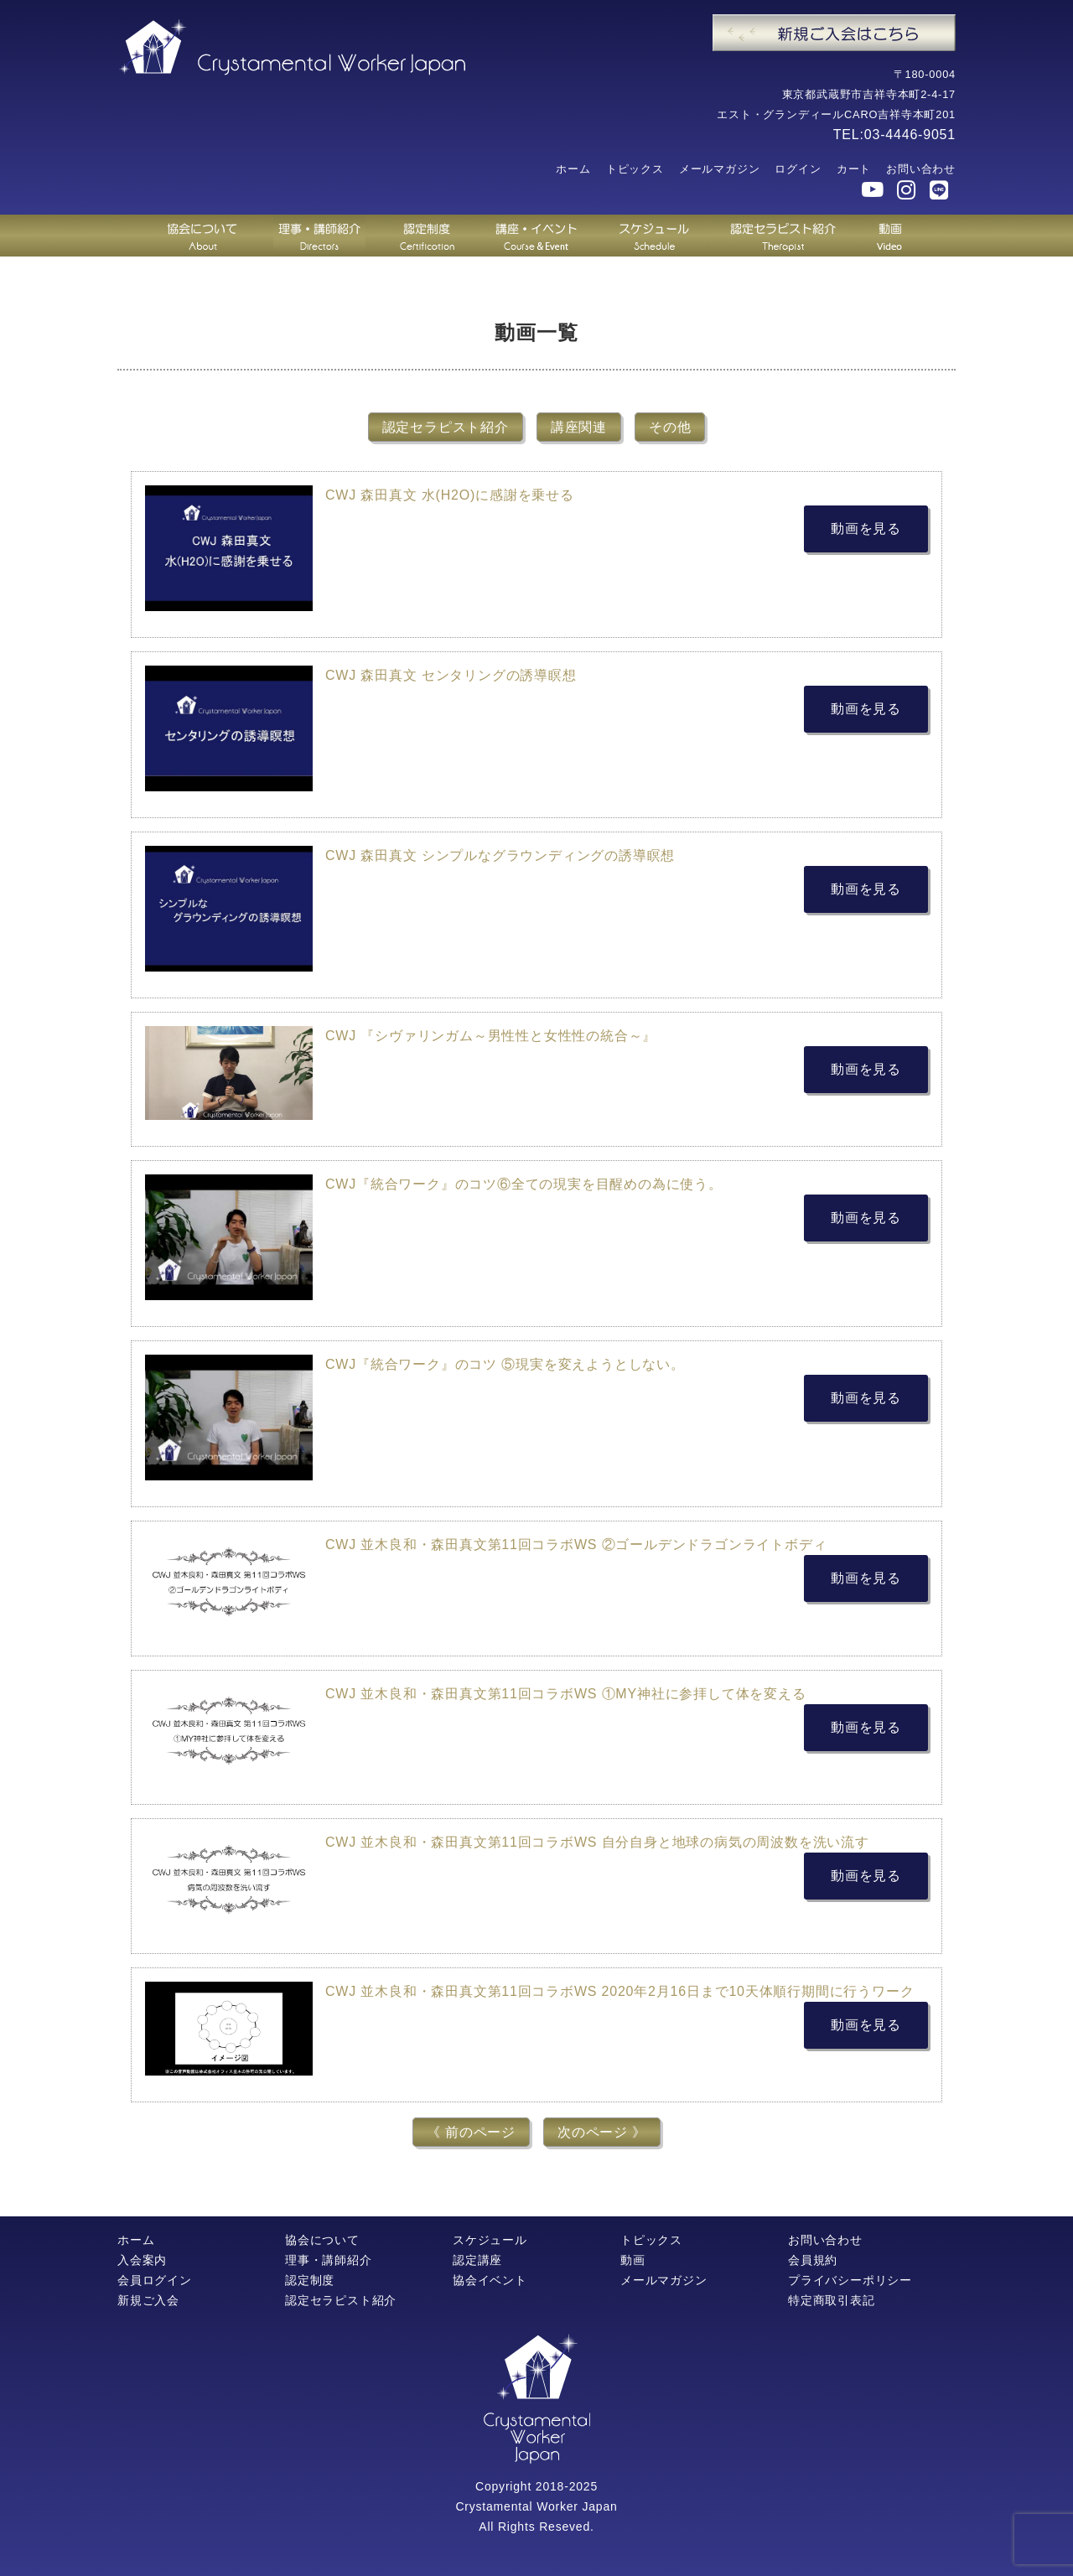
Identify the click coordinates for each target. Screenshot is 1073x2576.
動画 (632, 2260)
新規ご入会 (148, 2300)
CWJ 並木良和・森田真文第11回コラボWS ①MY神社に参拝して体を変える (565, 1694)
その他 (670, 427)
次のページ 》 (601, 2132)
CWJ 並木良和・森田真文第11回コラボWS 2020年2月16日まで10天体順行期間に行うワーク (619, 1991)
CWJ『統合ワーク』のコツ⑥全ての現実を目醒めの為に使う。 (524, 1184)
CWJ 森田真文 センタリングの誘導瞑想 (451, 675)
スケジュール (490, 2240)
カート (854, 169)
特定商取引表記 (831, 2300)
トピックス (635, 169)
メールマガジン (719, 169)
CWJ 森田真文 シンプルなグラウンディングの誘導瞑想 (500, 855)
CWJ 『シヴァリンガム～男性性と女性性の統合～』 (490, 1036)
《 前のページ (471, 2132)
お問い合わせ (921, 169)
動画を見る (866, 528)
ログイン (798, 169)
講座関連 (579, 427)
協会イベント (490, 2280)
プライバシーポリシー (850, 2280)
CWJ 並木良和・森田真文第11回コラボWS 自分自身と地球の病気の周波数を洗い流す (597, 1842)
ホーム (573, 169)
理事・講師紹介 (328, 2260)
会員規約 (812, 2260)
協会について (322, 2240)
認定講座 (477, 2260)
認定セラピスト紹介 (445, 427)
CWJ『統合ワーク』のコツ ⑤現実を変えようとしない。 (505, 1364)
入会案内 (142, 2260)
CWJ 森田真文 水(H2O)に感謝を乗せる (449, 495)
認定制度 (309, 2280)
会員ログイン (154, 2280)
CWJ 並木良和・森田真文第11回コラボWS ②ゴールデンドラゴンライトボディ (576, 1544)
